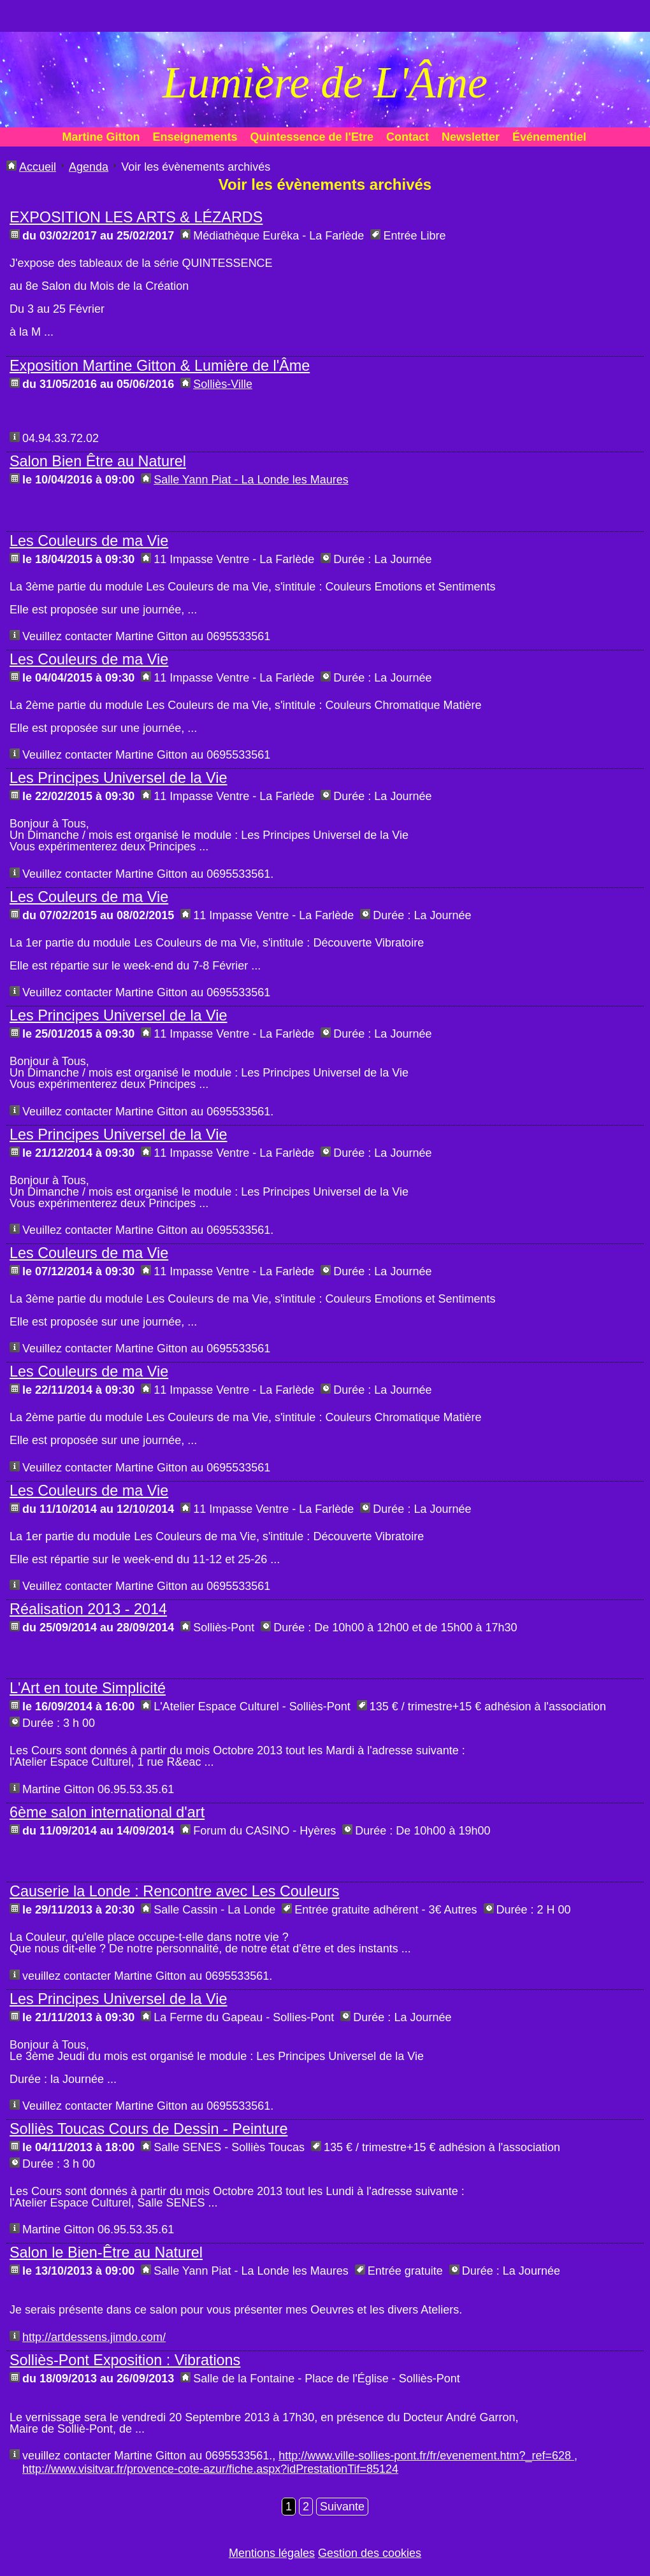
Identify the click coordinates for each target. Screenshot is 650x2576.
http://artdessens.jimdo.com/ (94, 2337)
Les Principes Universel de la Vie (118, 777)
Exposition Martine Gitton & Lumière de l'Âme (160, 365)
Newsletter (471, 137)
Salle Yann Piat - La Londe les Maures (251, 479)
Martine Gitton (101, 137)
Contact (407, 137)
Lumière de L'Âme (324, 82)
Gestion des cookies (369, 2553)
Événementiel (549, 137)
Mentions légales (272, 2553)
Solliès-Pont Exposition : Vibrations (125, 2360)
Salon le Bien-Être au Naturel (106, 2252)
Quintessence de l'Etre (311, 137)
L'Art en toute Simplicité (88, 1688)
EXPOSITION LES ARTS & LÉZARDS (136, 217)
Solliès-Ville (222, 384)
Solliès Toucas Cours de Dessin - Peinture (148, 2129)
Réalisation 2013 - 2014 (88, 1609)
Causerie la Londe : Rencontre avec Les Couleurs (175, 1891)
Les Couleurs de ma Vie (89, 541)
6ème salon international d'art (107, 1812)
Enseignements (195, 137)
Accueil (37, 167)
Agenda (88, 167)
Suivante (342, 2506)
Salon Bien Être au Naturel (98, 461)
